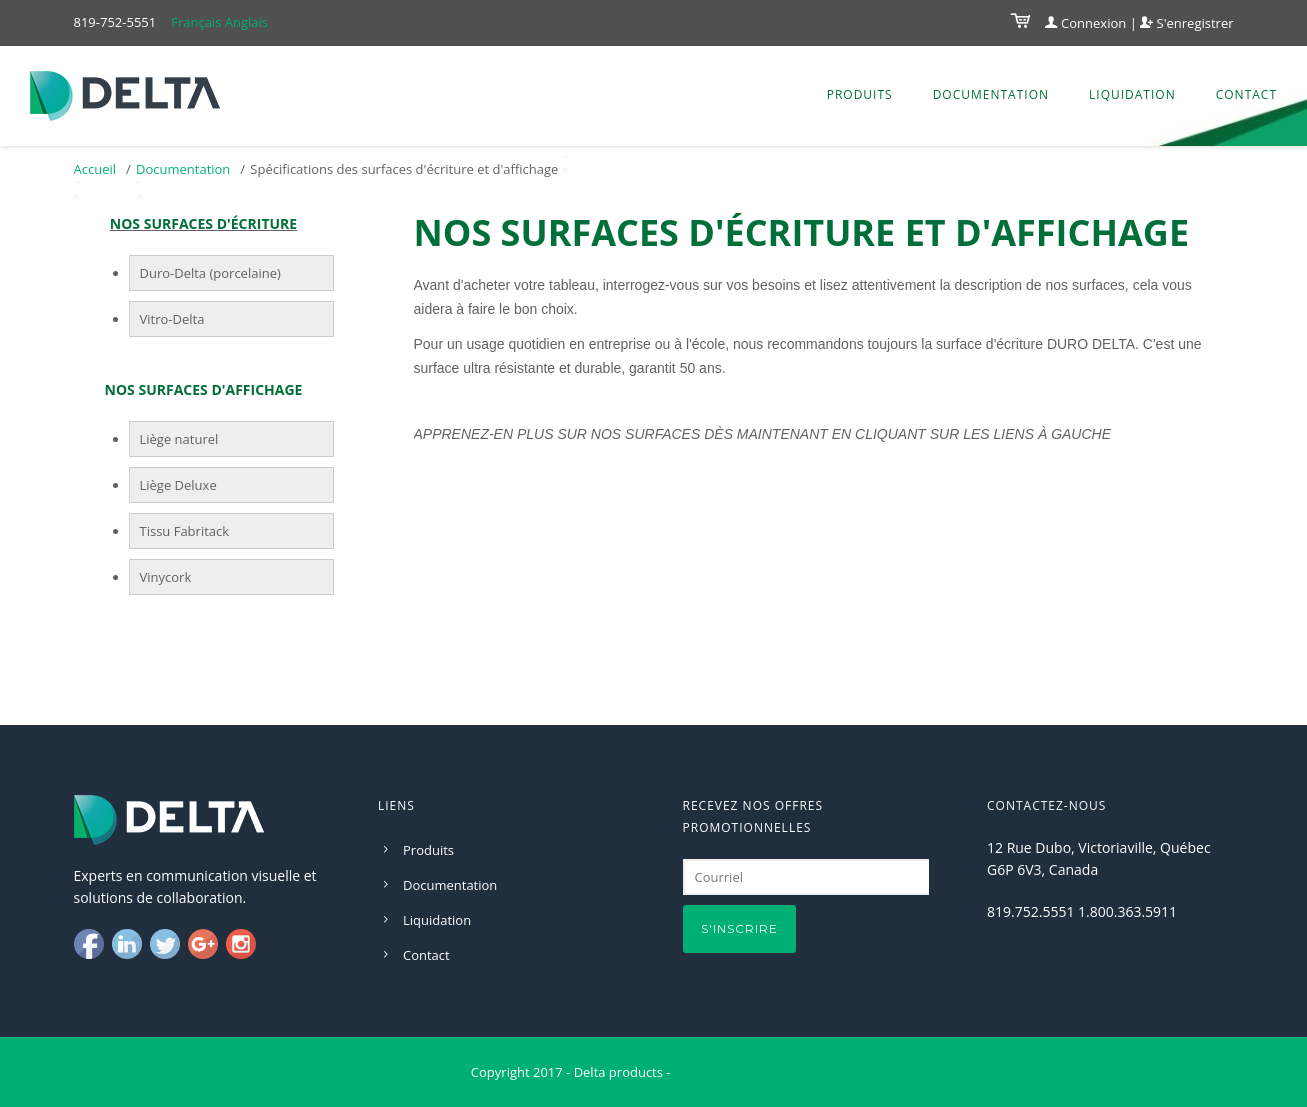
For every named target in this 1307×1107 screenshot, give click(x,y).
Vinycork (166, 577)
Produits (860, 94)
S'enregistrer (1186, 23)
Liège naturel (179, 439)
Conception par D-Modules (755, 1072)
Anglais (246, 22)
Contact (1246, 94)
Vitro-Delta (172, 319)
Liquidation (1132, 94)
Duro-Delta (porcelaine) (210, 273)
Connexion (1086, 23)
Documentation (991, 94)
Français (196, 22)
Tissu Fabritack (185, 531)
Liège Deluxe (178, 485)
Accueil (95, 169)
